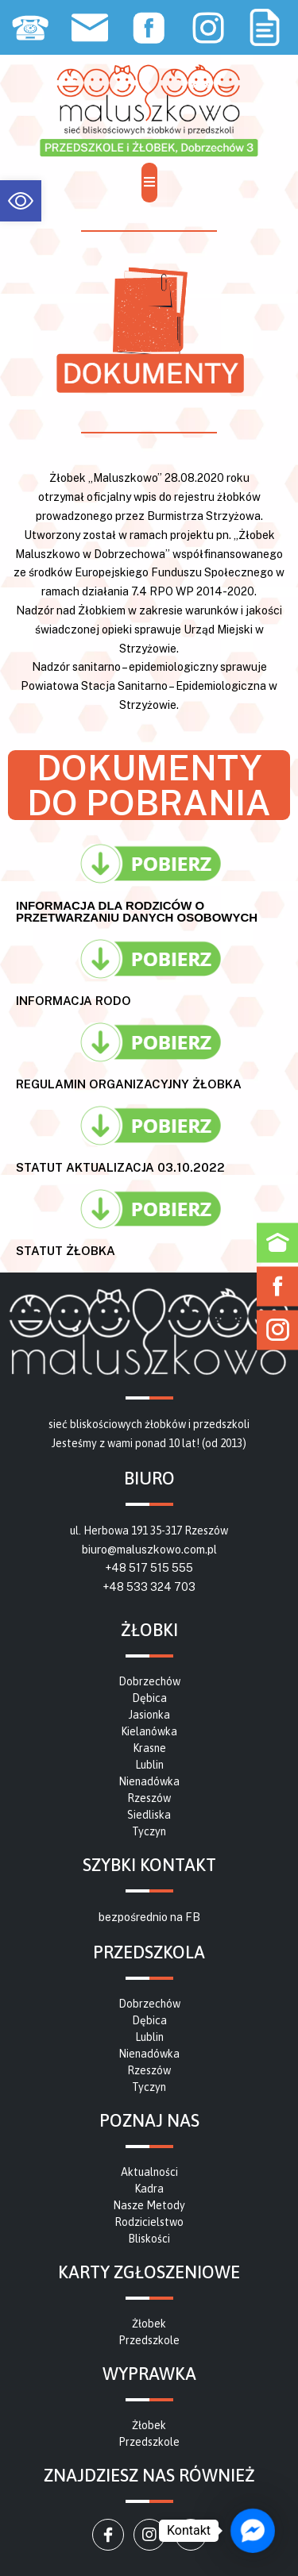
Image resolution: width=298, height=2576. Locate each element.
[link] (20, 200)
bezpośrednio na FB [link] (149, 1917)
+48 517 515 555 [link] (149, 1567)
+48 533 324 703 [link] (149, 1587)
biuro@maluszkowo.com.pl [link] (149, 1549)
